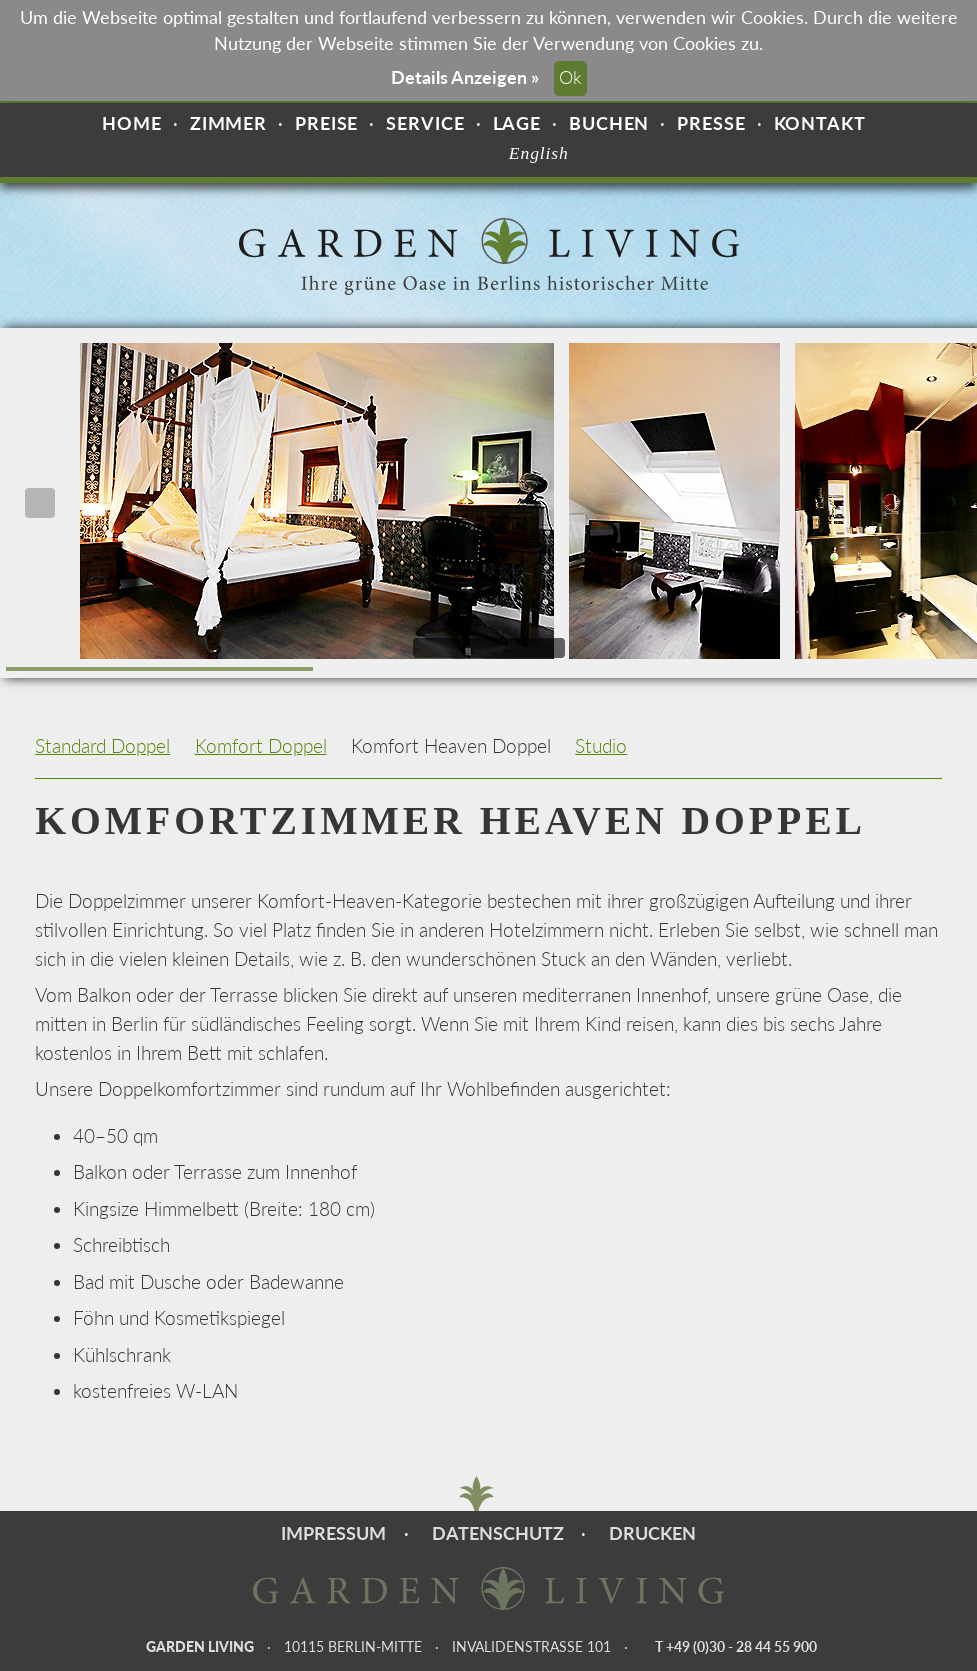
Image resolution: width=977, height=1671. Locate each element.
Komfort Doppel (261, 745)
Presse (711, 123)
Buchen (609, 123)
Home (132, 123)
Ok (570, 77)
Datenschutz (498, 1533)
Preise (326, 123)
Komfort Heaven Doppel (451, 745)
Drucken (652, 1533)
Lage (517, 123)
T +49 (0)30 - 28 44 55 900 (736, 1646)
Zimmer (228, 123)
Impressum (333, 1533)
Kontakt (820, 123)
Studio (601, 745)
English (539, 153)
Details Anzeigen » (465, 77)
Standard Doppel (102, 745)
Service (425, 123)
